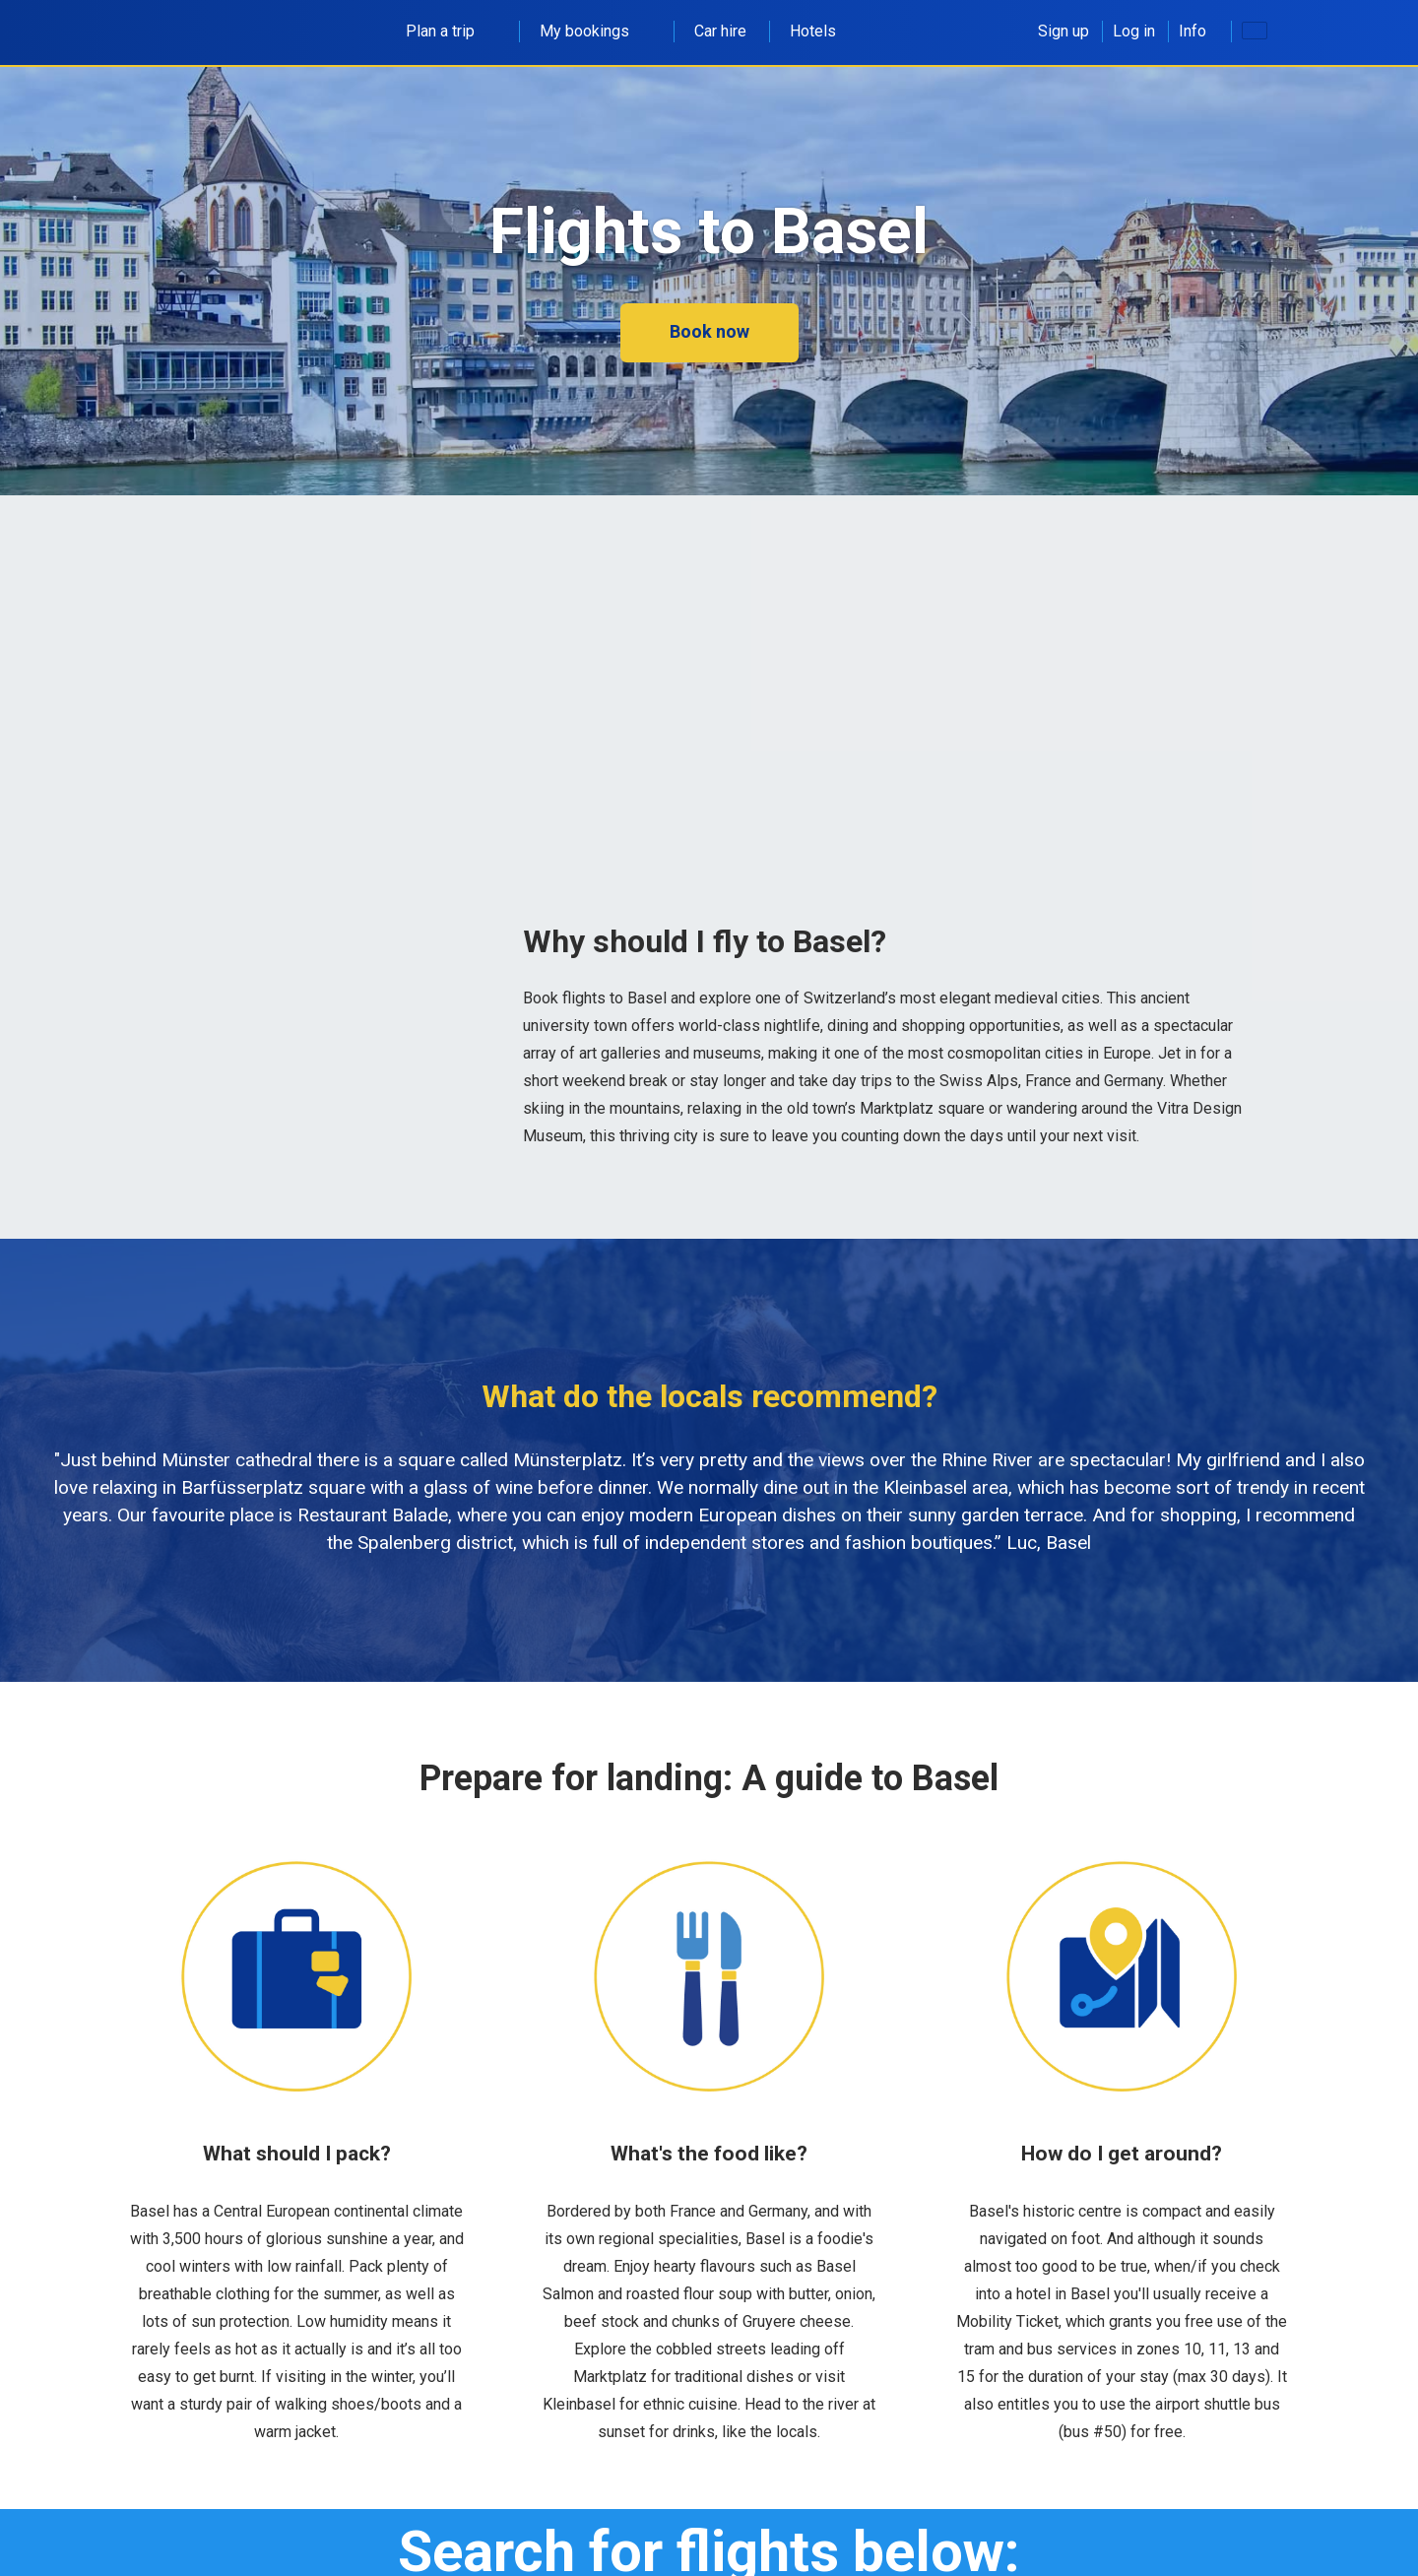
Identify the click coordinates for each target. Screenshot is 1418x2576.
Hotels (813, 31)
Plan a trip (451, 31)
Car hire (720, 31)
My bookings (595, 31)
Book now (709, 331)
